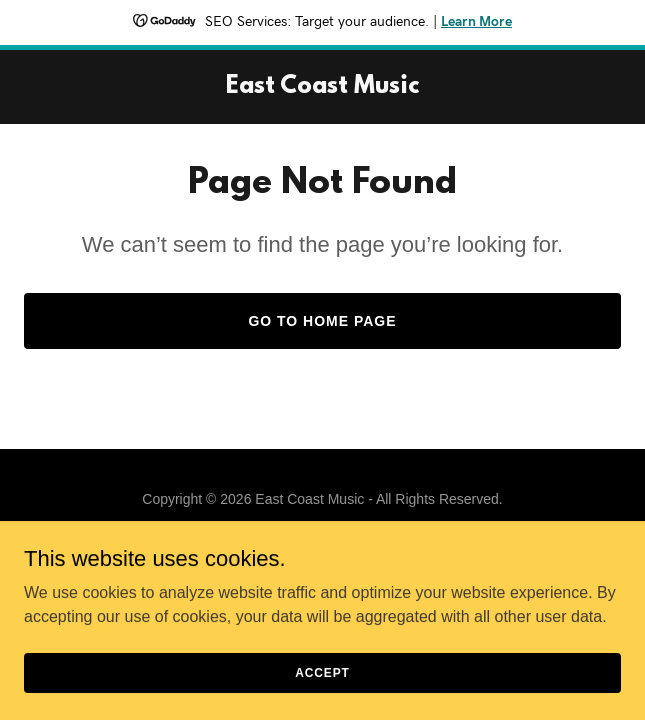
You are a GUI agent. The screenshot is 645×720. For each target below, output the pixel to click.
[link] (322, 87)
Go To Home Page (322, 321)
